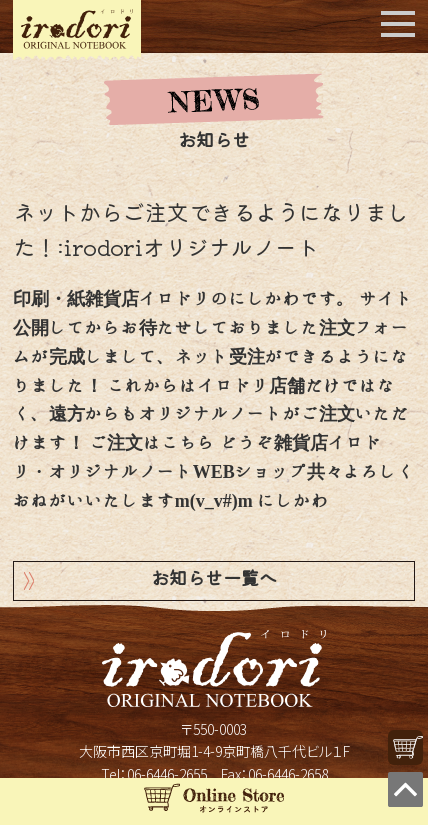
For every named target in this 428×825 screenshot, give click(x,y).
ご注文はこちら (152, 443)
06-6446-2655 (167, 774)
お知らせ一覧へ (214, 580)
